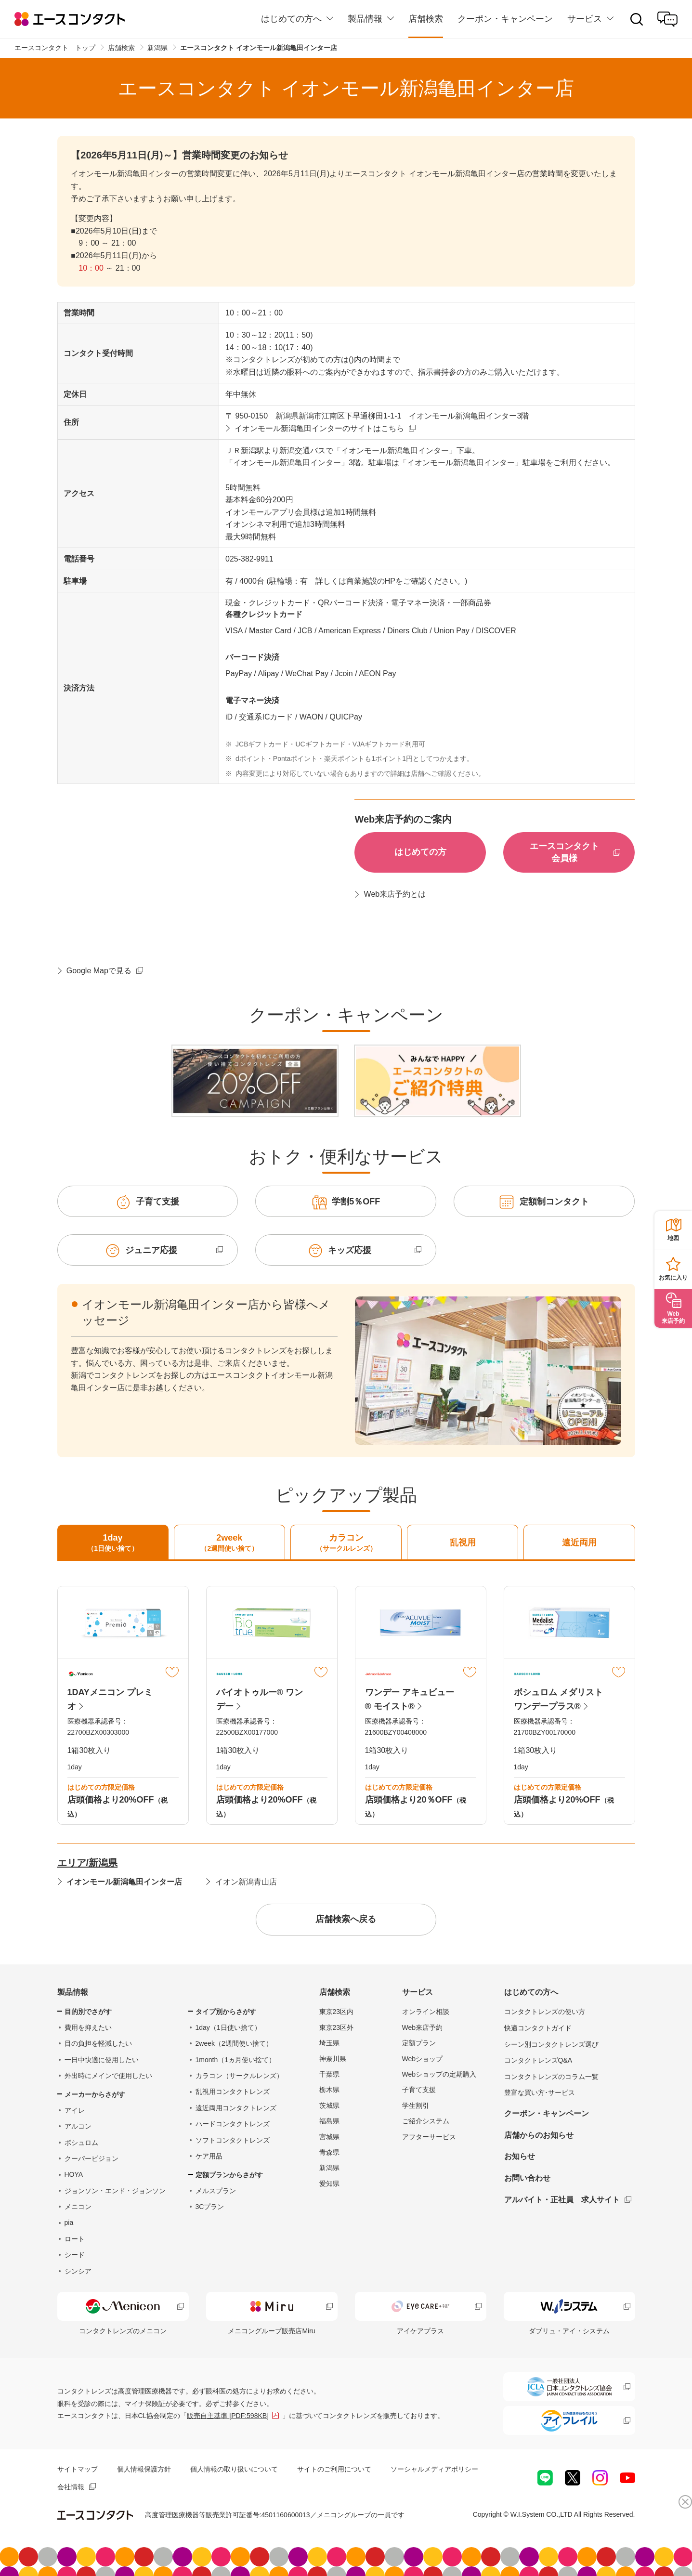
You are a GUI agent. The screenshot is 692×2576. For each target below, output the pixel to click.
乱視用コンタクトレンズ (233, 2091)
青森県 (329, 2152)
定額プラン (419, 2043)
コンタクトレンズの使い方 (544, 2011)
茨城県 (329, 2105)
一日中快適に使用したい (102, 2060)
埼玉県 (329, 2043)
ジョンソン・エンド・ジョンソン (115, 2191)
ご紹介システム (425, 2121)
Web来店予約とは (395, 894)
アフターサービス (429, 2137)
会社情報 (70, 2487)
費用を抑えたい (88, 2027)
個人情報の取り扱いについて (234, 2469)
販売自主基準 (228, 2415)
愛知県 (329, 2183)
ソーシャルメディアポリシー (434, 2469)
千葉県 (329, 2074)
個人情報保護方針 (144, 2469)
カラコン (346, 1543)
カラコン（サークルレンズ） (239, 2075)
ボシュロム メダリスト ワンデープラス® (558, 1699)
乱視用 (463, 1542)
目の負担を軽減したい (98, 2043)
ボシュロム (81, 2142)
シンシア (78, 2271)
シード (75, 2255)
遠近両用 (579, 1542)
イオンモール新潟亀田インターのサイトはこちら (319, 428)
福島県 (329, 2121)
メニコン (78, 2206)
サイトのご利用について (334, 2469)
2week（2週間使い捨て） (234, 2043)
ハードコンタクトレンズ (233, 2124)
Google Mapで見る (98, 971)
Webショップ (422, 2059)
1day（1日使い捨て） (228, 2027)
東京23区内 (336, 2011)
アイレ (75, 2110)
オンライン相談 (425, 2011)
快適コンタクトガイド (538, 2028)
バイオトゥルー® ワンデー (259, 1699)
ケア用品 (209, 2156)
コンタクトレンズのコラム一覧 (551, 2076)
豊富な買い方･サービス (539, 2092)
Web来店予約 (422, 2027)
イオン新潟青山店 (246, 1882)
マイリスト (172, 1672)
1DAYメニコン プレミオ (110, 1699)
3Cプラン (210, 2206)
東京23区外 (336, 2027)
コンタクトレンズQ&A (538, 2060)
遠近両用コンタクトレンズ (236, 2108)
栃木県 (329, 2089)
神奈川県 (332, 2059)
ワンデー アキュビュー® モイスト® (409, 1699)
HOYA (74, 2174)
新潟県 (329, 2167)
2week (229, 1543)
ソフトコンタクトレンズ (233, 2140)
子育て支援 (419, 2089)
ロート (75, 2239)
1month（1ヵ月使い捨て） (235, 2060)
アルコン (78, 2126)
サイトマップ (77, 2469)
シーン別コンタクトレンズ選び (551, 2044)
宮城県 (329, 2137)
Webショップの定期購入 (439, 2074)
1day (112, 1543)
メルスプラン (216, 2191)
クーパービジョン (91, 2158)
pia (69, 2222)
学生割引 (415, 2105)
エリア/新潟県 (87, 1862)
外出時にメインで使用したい (108, 2075)
